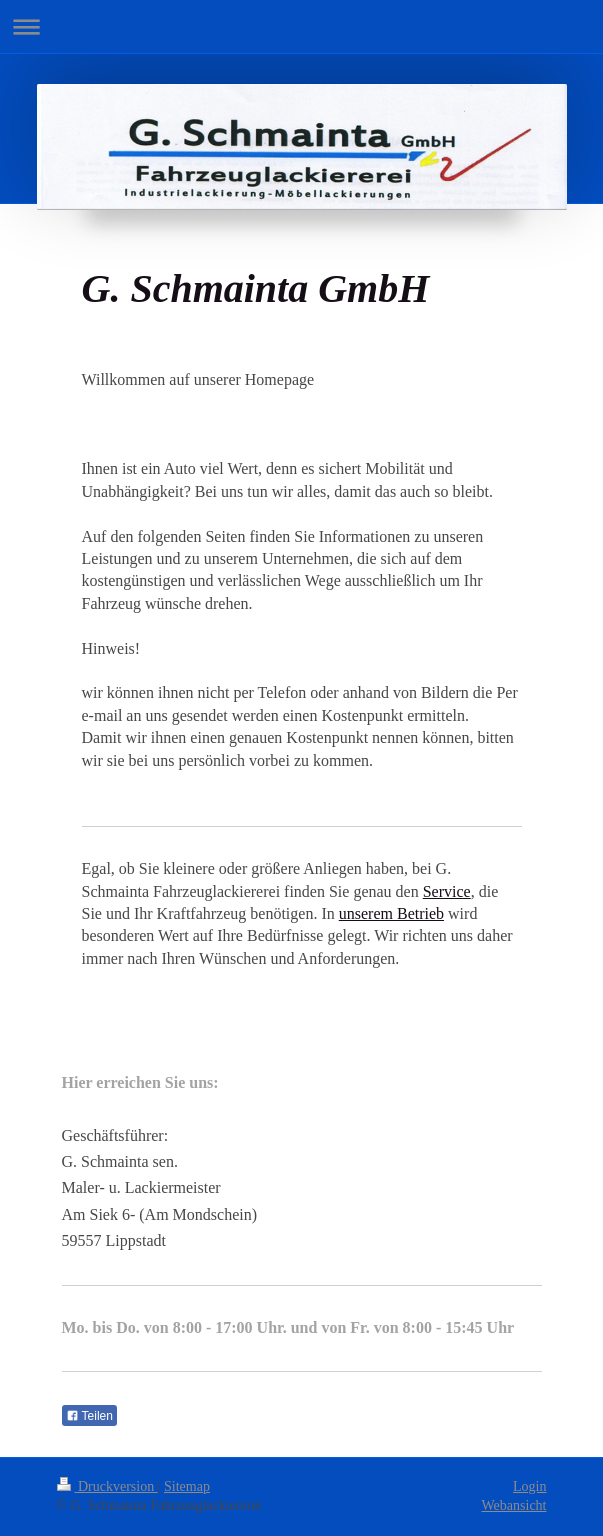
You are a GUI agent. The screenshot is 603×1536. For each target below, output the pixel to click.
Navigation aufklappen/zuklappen (301, 26)
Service (447, 891)
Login (529, 1486)
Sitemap (187, 1486)
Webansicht (514, 1505)
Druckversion (107, 1486)
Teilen (89, 1416)
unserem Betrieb (391, 913)
